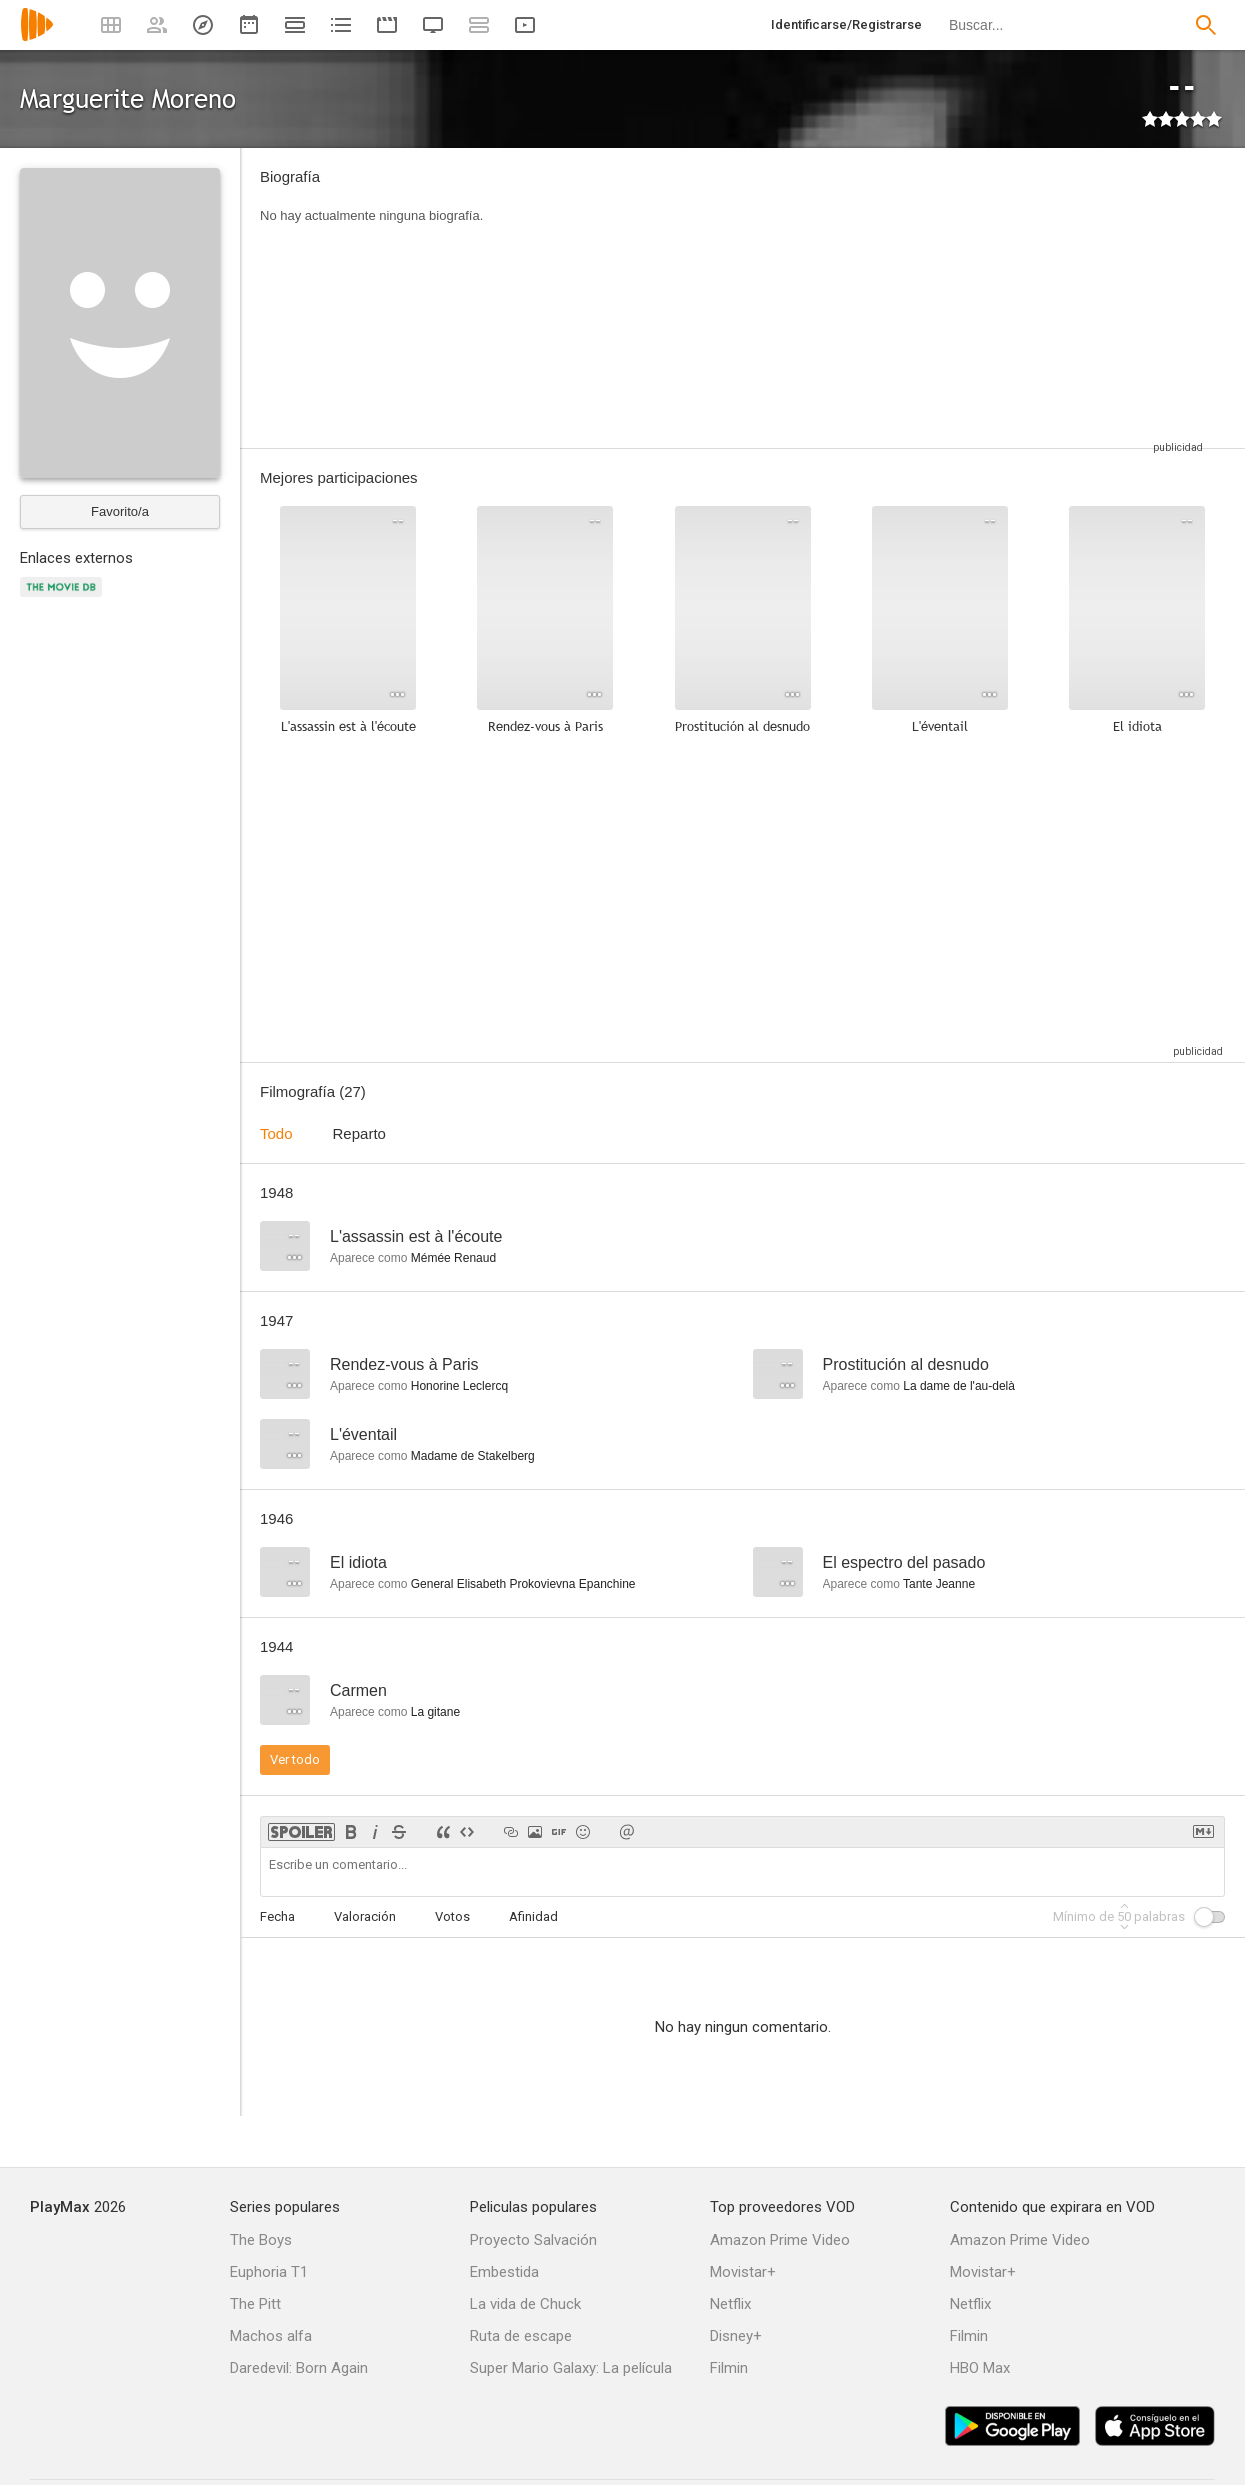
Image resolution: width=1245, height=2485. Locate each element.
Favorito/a (120, 511)
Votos (452, 1916)
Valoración (365, 1916)
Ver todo (295, 1759)
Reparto (359, 1133)
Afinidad (533, 1916)
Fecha (277, 1916)
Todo (276, 1133)
